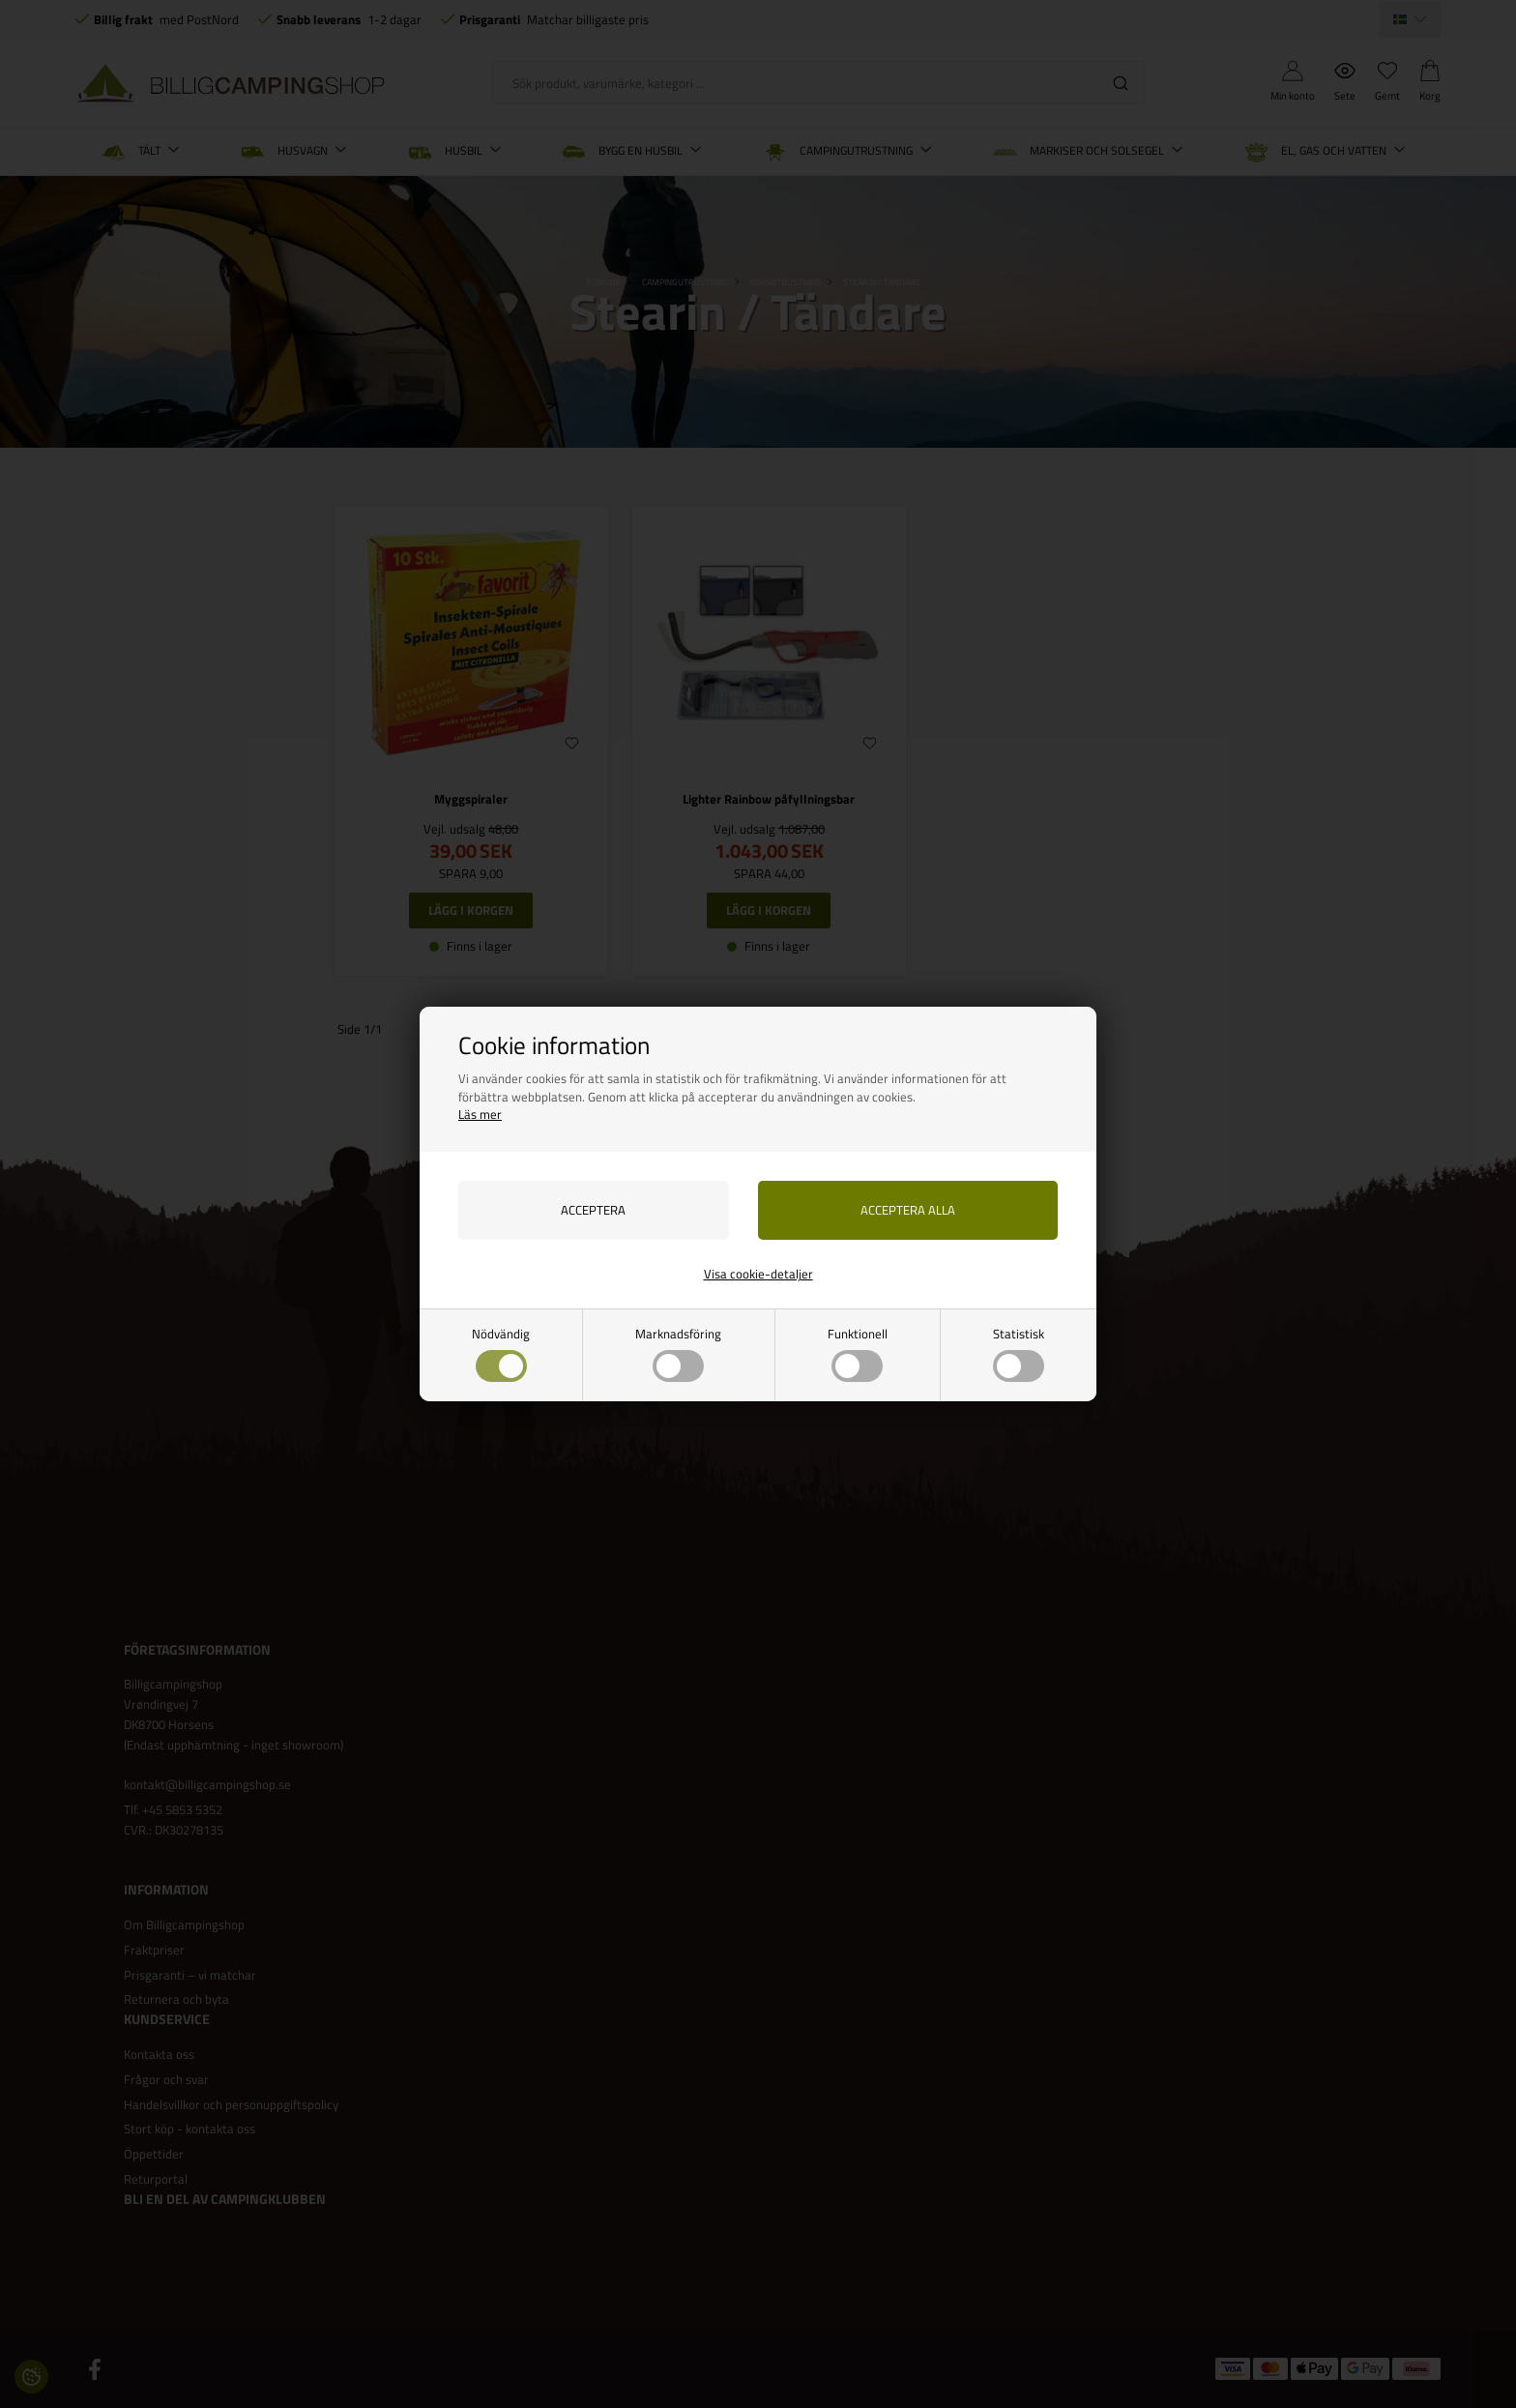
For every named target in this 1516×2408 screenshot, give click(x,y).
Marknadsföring (678, 1353)
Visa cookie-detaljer (758, 1273)
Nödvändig (501, 1353)
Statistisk (1018, 1353)
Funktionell (858, 1353)
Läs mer (480, 1114)
